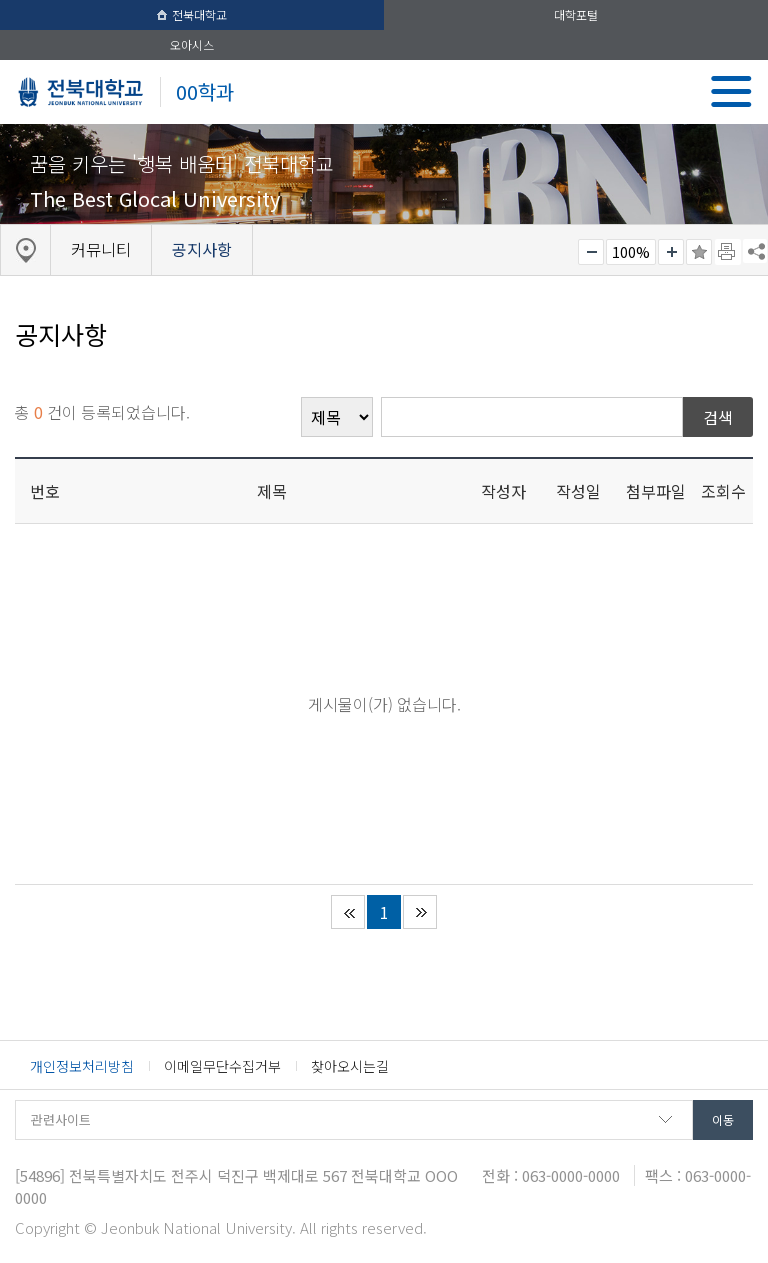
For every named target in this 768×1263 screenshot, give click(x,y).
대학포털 (576, 14)
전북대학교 (192, 14)
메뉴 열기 (731, 91)
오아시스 (192, 44)
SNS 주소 (755, 251)
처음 (348, 912)
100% (631, 252)
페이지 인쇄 (728, 252)
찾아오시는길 (350, 1066)
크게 (671, 252)
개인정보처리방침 (82, 1066)
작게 (591, 252)
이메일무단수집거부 (222, 1066)
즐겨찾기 (699, 252)
